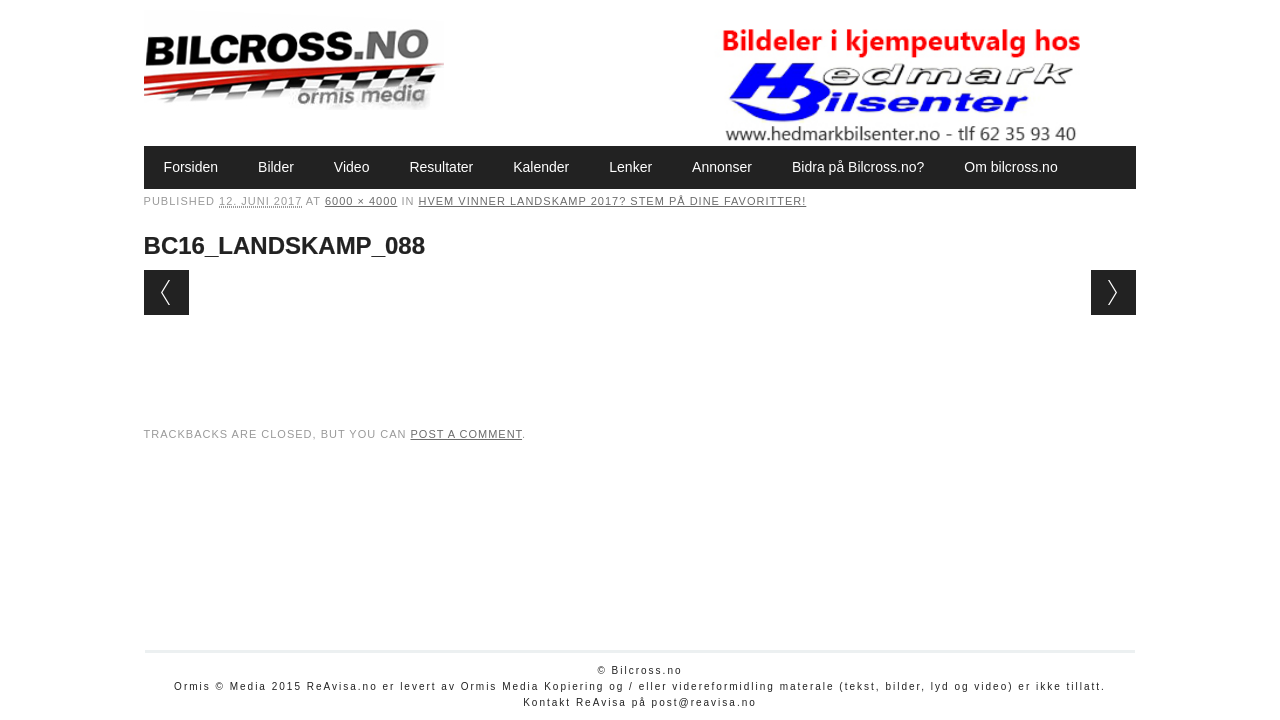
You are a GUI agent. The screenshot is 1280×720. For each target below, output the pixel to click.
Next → (1113, 292)
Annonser (722, 167)
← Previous (166, 292)
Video (352, 167)
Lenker (630, 167)
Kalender (541, 167)
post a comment (466, 434)
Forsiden (191, 167)
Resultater (441, 167)
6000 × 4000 (361, 201)
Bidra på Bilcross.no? (858, 167)
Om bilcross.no (1010, 167)
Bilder (276, 167)
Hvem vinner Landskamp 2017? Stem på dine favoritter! (613, 201)
